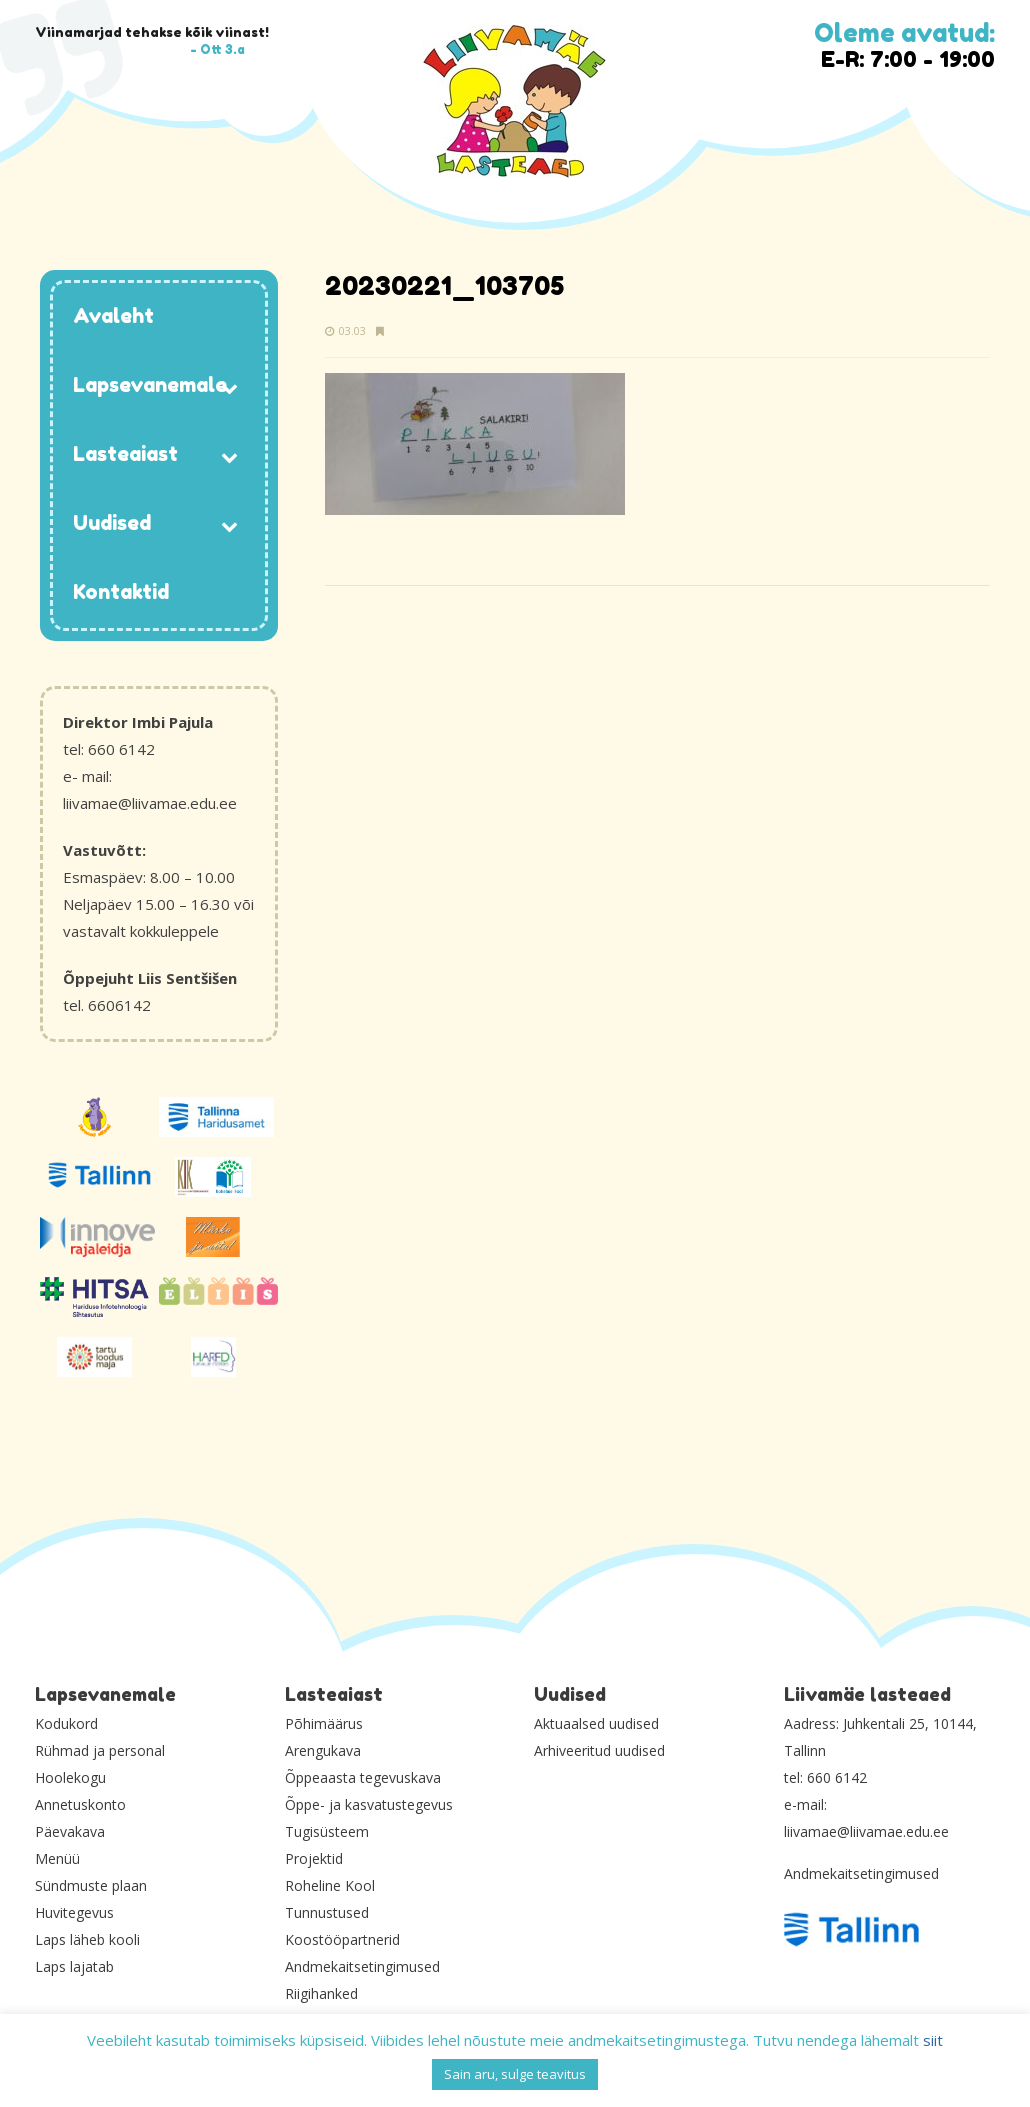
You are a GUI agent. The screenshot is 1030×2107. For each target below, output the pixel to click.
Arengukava (323, 1750)
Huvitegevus (74, 1912)
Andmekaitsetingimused (362, 1966)
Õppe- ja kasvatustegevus (369, 1804)
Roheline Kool (330, 1885)
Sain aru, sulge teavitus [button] (515, 2074)
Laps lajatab (74, 1966)
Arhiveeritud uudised (599, 1750)
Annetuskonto (80, 1804)
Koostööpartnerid (342, 1939)
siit (933, 2040)
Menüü (57, 1858)
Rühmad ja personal (100, 1750)
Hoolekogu (70, 1777)
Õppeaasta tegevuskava (363, 1777)
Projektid (314, 1858)
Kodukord (66, 1723)
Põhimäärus (324, 1723)
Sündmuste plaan (91, 1885)
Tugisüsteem (327, 1831)
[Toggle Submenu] (230, 386)
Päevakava (70, 1831)
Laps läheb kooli (87, 1939)
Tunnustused (327, 1912)
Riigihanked (321, 1993)
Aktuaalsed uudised (596, 1723)
